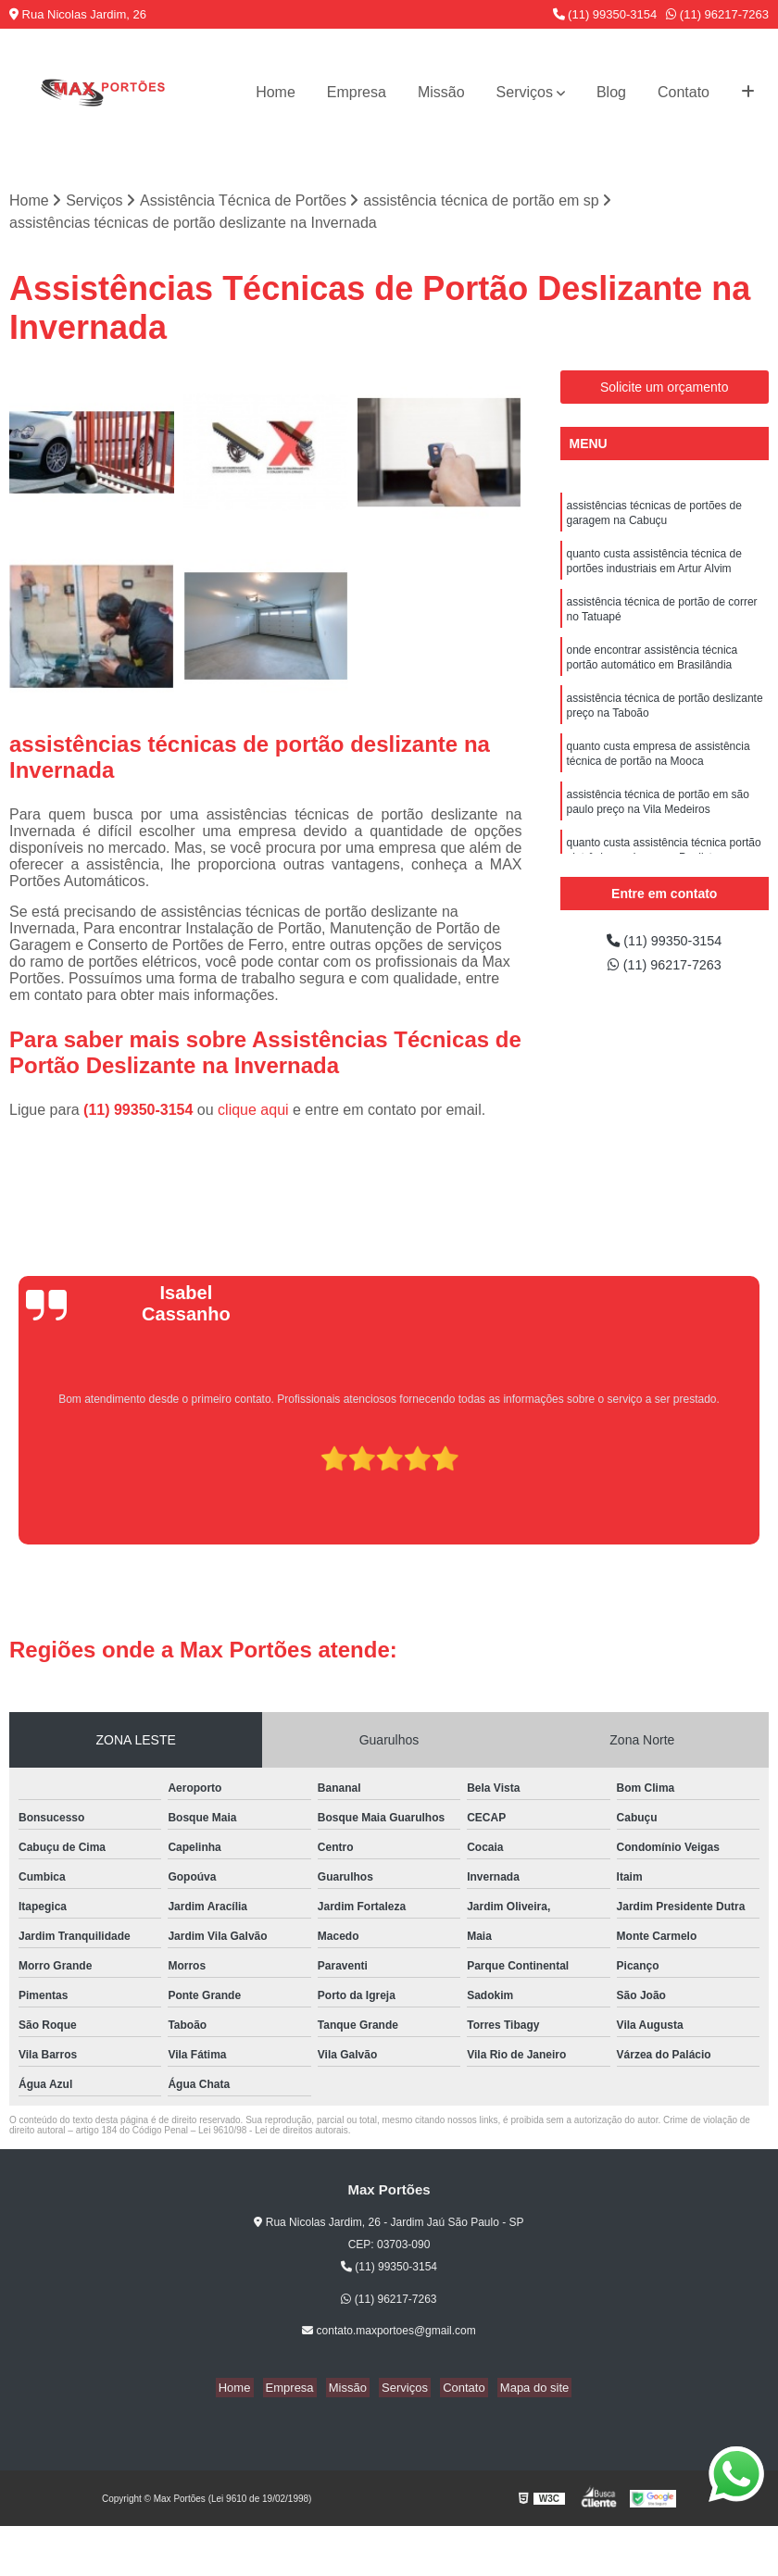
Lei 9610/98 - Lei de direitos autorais (273, 2132)
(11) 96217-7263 (717, 14)
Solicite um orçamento (664, 388)
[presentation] (16, 1493)
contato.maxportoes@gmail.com (389, 2332)
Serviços (524, 92)
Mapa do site (519, 2389)
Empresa (356, 92)
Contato (683, 92)
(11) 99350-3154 (605, 14)
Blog (611, 92)
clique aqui (253, 1111)
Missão (441, 92)
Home (275, 92)
